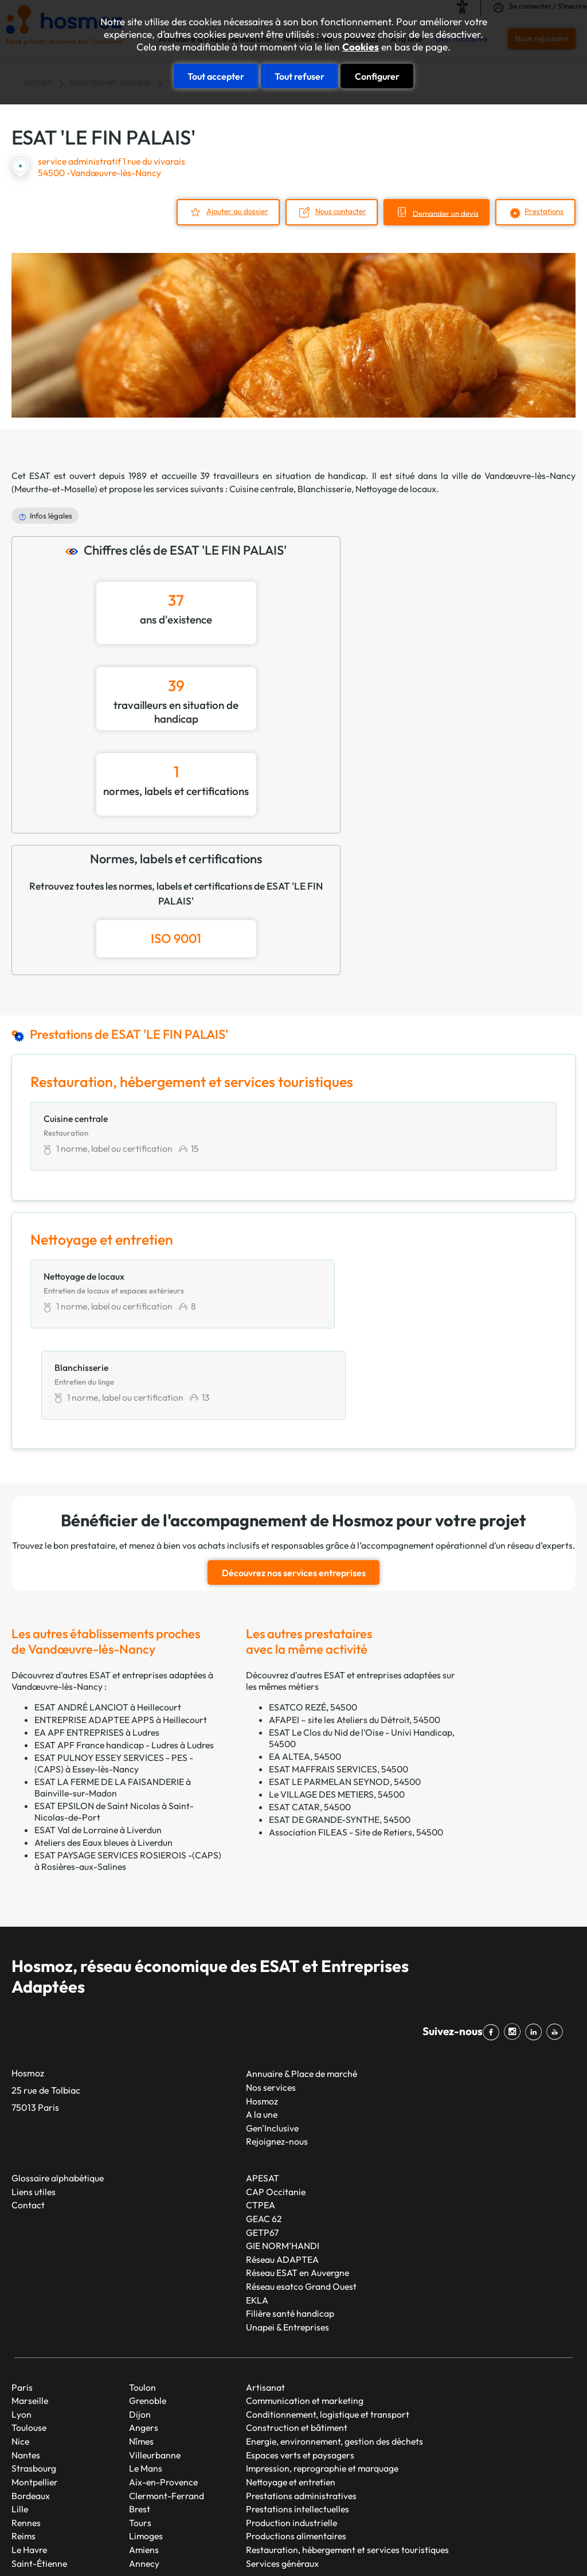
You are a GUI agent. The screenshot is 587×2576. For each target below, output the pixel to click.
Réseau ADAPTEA (282, 2168)
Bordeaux (30, 2405)
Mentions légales (436, 2526)
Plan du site (371, 2526)
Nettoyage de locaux (395, 488)
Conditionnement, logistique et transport (327, 2323)
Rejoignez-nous (277, 2051)
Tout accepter (215, 75)
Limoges (146, 2446)
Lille (19, 2419)
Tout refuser (299, 75)
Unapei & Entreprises (287, 2237)
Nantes (25, 2364)
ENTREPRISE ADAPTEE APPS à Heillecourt (120, 1629)
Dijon (140, 2323)
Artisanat (265, 2296)
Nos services (271, 1997)
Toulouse (28, 2337)
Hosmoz (262, 2010)
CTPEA (260, 2115)
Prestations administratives (301, 2405)
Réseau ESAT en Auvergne (297, 2182)
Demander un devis (444, 212)
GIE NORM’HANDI (282, 2155)
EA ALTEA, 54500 (305, 1665)
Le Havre (29, 2459)
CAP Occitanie (276, 2101)
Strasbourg (33, 2378)
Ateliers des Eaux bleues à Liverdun (103, 1751)
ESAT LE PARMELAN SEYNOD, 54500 (345, 1691)
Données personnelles (50, 2547)
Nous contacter (336, 210)
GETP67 (262, 2142)
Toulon (142, 2296)
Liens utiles (33, 2101)
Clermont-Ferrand (166, 2405)
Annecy (144, 2472)
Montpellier (34, 2392)
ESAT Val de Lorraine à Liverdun (98, 1739)
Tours (140, 2432)
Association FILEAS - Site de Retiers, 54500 (356, 1741)
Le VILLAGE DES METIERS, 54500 (337, 1703)
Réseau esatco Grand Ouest (301, 2196)
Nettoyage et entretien (290, 2392)
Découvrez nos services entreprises (294, 1482)
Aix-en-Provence (163, 2392)
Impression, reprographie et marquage (322, 2378)
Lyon (21, 2323)
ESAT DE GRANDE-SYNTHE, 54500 (339, 1729)
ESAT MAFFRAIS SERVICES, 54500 (338, 1678)
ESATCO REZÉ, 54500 (313, 1616)
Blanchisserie (324, 488)
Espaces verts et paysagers (300, 2364)
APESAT (262, 2088)
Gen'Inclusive (272, 2037)
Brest (139, 2419)
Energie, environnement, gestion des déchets (334, 2351)
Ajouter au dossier (230, 210)
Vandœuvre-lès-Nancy (530, 475)
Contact (28, 2115)
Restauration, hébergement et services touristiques (347, 2459)
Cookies (360, 47)
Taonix (325, 2526)
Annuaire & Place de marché (301, 1983)
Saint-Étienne (39, 2472)
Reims (23, 2446)
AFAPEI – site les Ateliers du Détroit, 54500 (354, 1629)
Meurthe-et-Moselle (54, 488)
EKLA (257, 2209)
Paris (22, 2296)
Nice (20, 2351)
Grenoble (147, 2310)
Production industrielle (291, 2432)
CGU (489, 2526)
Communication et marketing (304, 2310)
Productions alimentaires (296, 2446)
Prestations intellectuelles (297, 2419)
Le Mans (145, 2378)
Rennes (26, 2432)
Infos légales (51, 515)
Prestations (543, 210)
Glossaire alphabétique (57, 2088)
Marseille (29, 2310)
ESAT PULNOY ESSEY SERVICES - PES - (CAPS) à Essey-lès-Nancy (113, 1672)
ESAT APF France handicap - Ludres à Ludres (124, 1654)
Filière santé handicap (290, 2223)
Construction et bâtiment (296, 2337)
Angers (143, 2337)
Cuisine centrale (261, 488)
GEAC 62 (264, 2128)
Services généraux (282, 2472)
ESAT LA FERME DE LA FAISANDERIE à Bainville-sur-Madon (112, 1696)
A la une (261, 2024)
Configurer (377, 75)
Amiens (144, 2459)
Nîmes (141, 2351)
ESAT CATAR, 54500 (310, 1716)
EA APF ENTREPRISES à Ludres (96, 1641)
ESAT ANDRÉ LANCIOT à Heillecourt (107, 1616)
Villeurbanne (155, 2364)
